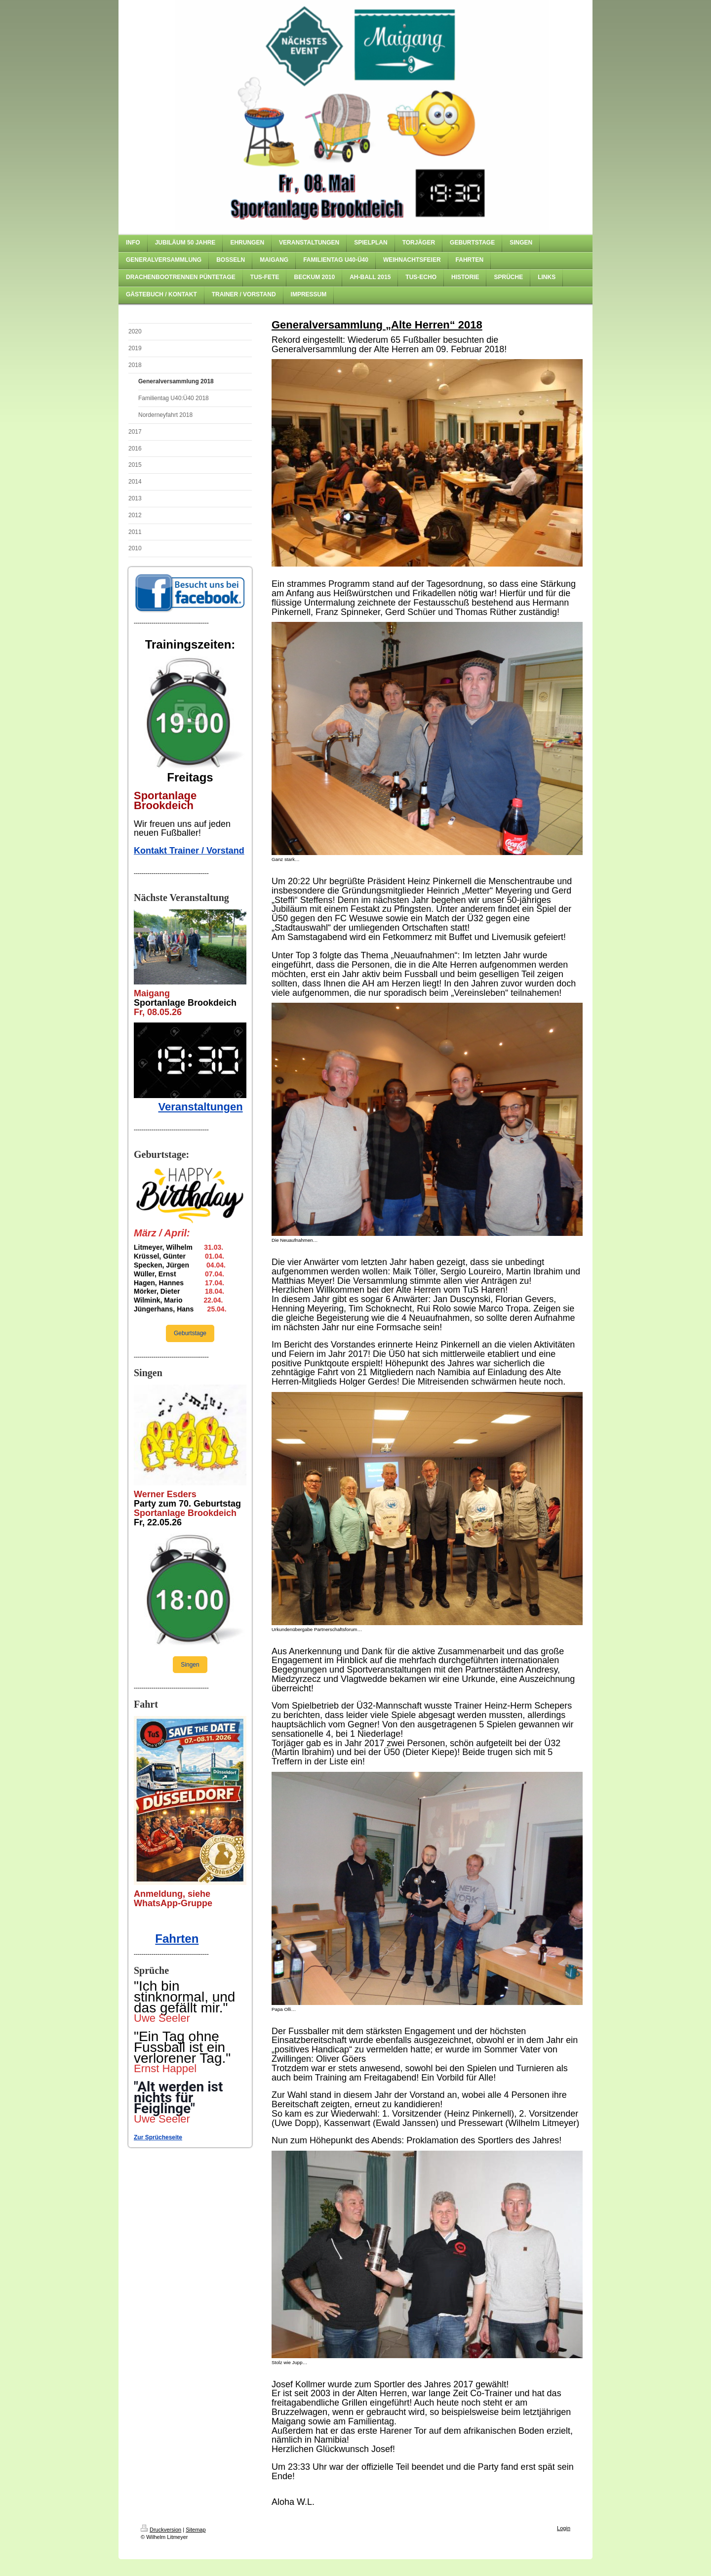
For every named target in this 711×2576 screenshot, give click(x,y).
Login (563, 2528)
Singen (190, 1664)
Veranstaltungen (200, 1107)
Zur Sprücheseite (158, 2137)
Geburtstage (190, 1333)
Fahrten (176, 1938)
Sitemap (195, 2530)
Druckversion (161, 2530)
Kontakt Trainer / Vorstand (189, 851)
